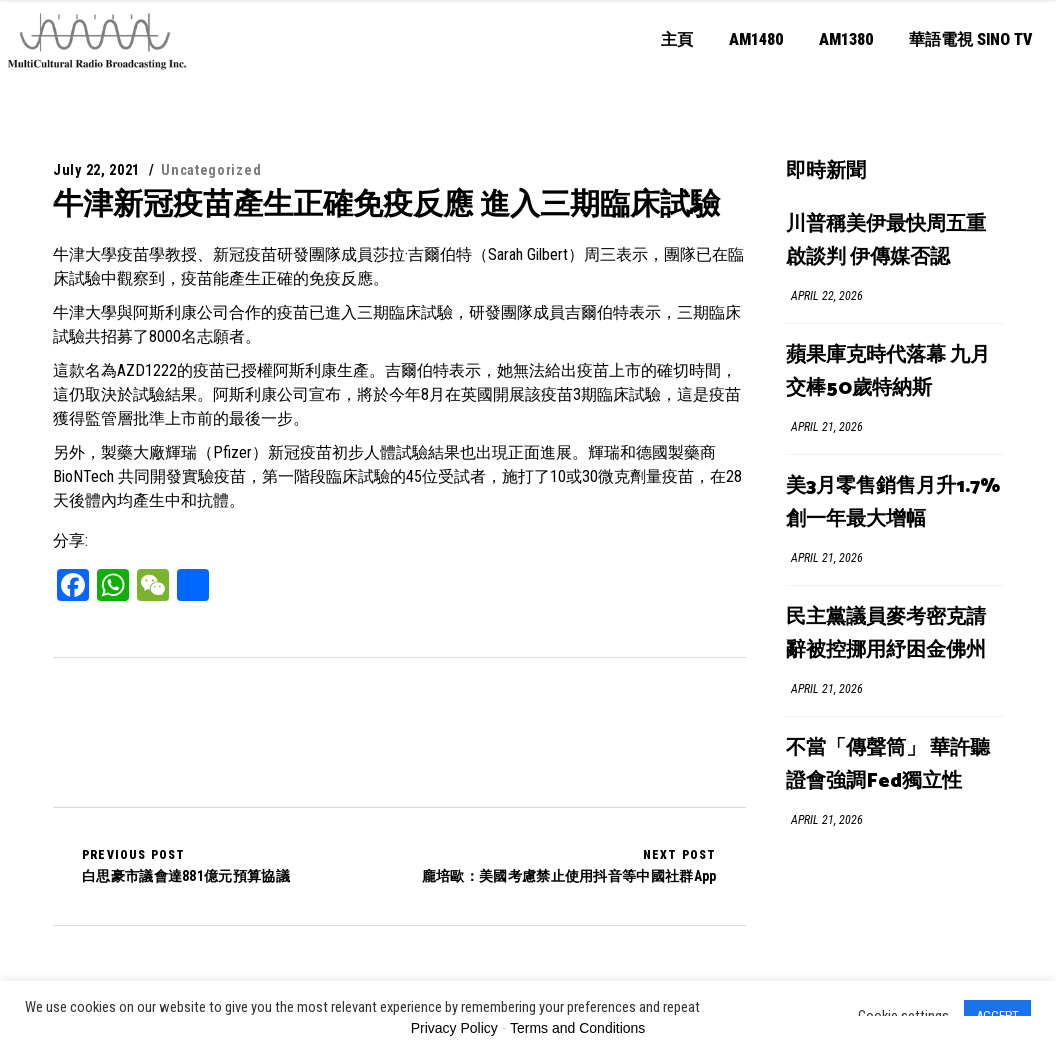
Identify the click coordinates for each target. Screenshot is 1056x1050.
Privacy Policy (454, 1028)
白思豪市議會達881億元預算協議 (186, 866)
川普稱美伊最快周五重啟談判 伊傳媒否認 (886, 241)
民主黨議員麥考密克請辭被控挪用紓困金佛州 (886, 634)
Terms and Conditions (577, 1028)
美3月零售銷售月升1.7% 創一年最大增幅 (893, 503)
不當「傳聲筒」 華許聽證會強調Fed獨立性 (888, 765)
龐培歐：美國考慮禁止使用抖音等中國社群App (569, 866)
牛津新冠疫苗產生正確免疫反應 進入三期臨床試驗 (386, 203)
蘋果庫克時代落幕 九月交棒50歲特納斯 (888, 372)
